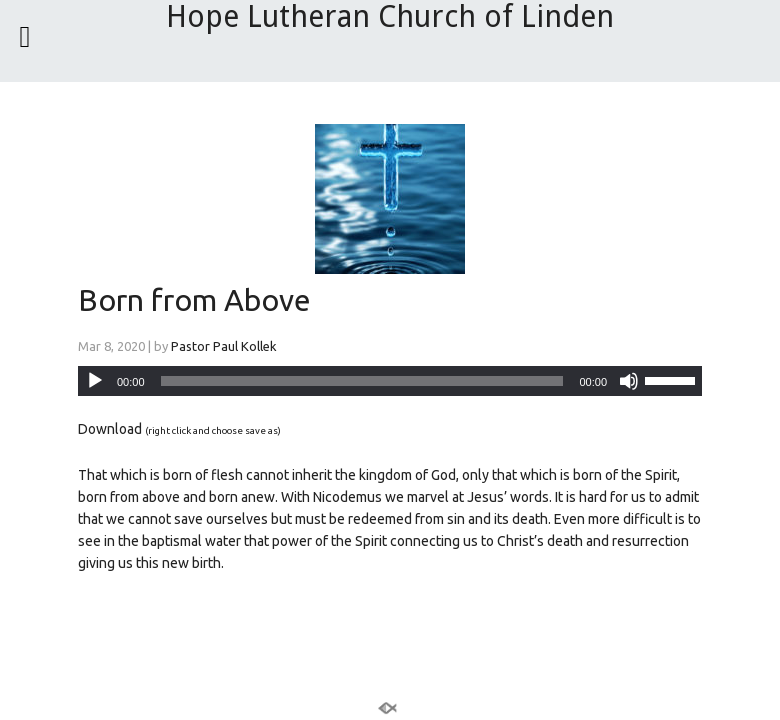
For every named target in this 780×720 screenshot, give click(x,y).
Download (110, 429)
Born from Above (194, 300)
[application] (390, 381)
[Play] (95, 381)
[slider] (362, 381)
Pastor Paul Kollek (224, 346)
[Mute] (629, 381)
